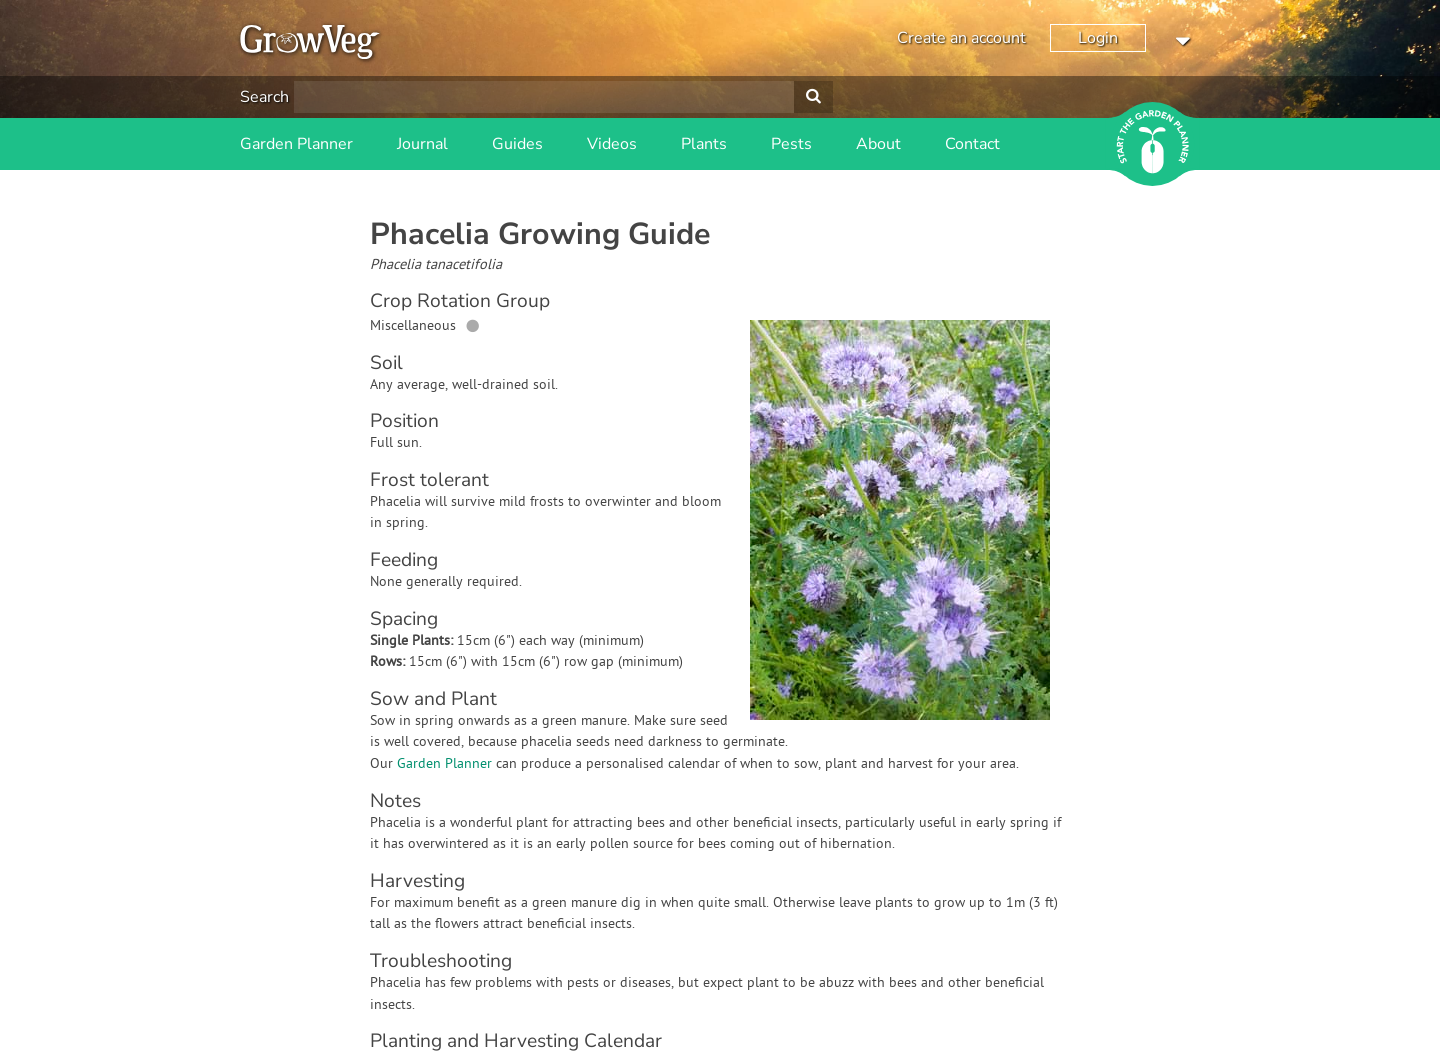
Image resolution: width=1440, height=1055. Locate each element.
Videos (612, 144)
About (878, 144)
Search (264, 97)
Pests (791, 144)
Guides (517, 144)
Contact (972, 144)
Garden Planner (296, 144)
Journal (422, 144)
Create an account (961, 38)
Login (1098, 38)
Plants (704, 144)
